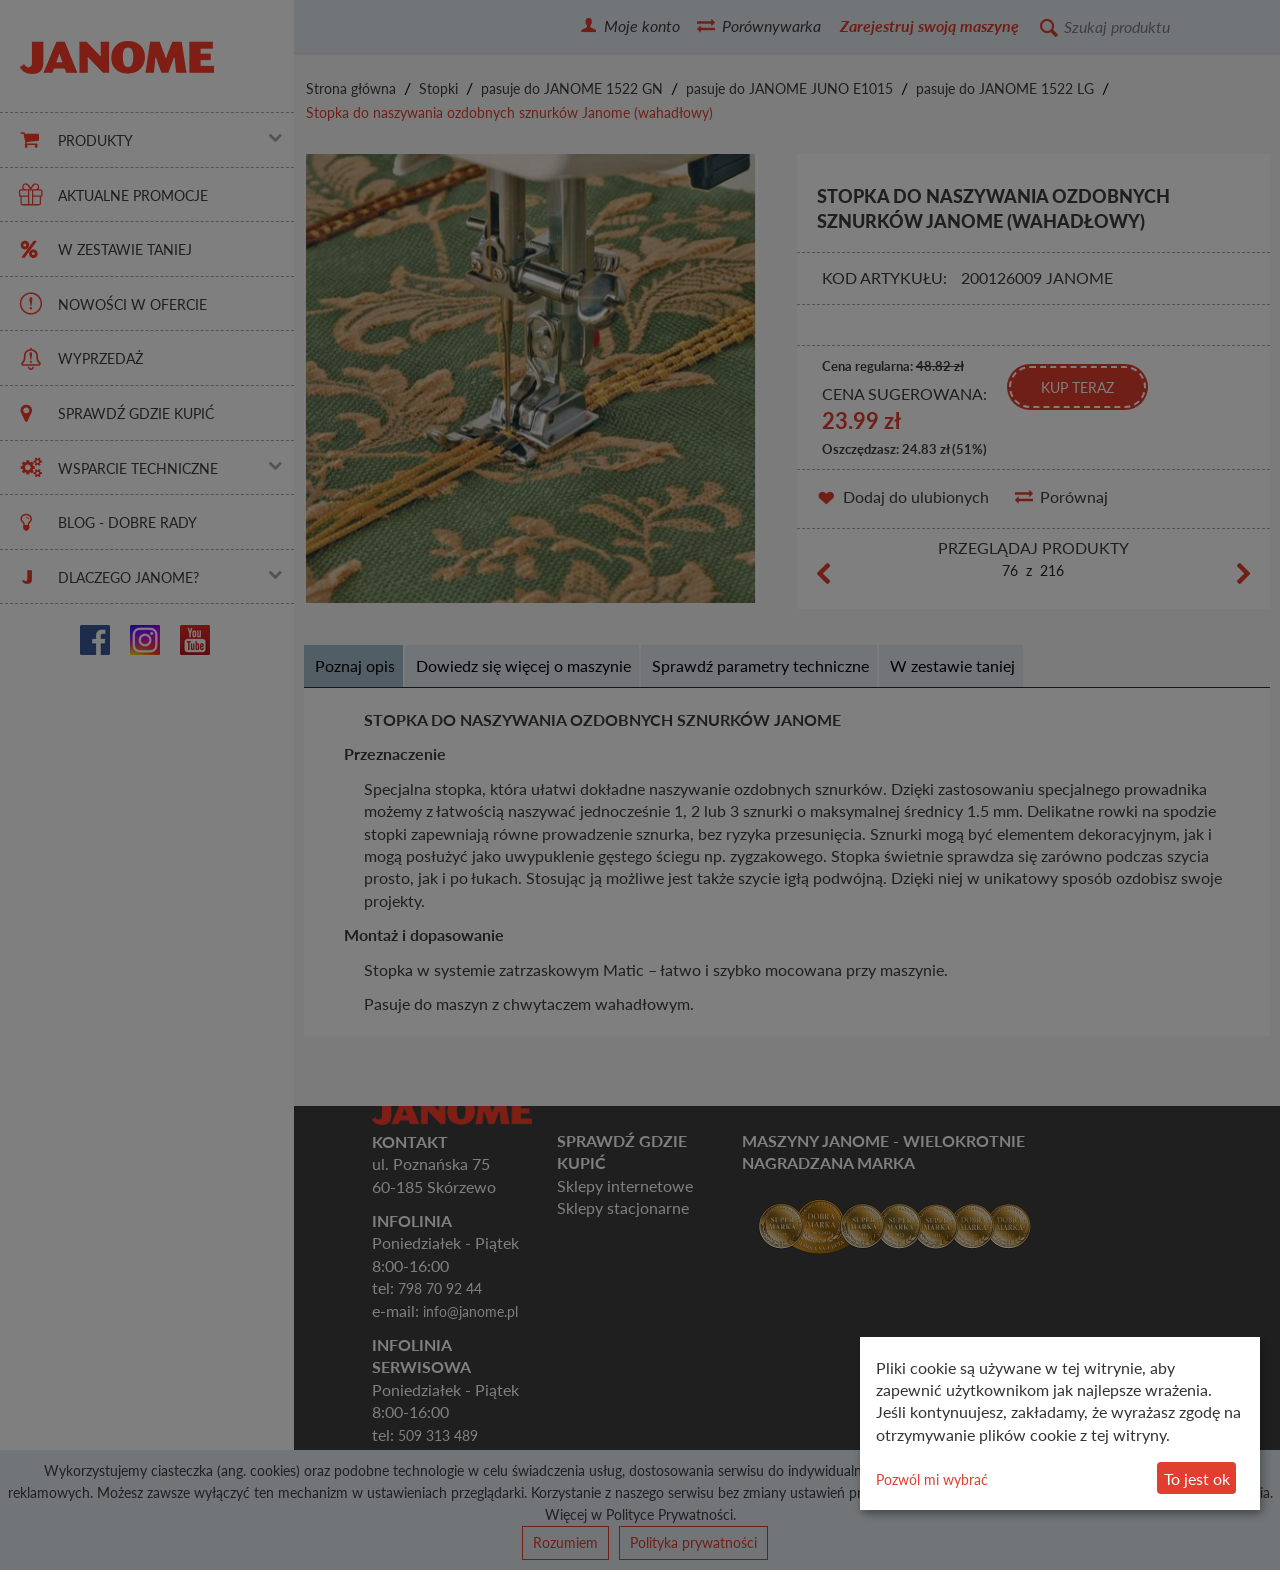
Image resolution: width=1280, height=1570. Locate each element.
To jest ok (1197, 1478)
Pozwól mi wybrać (932, 1479)
